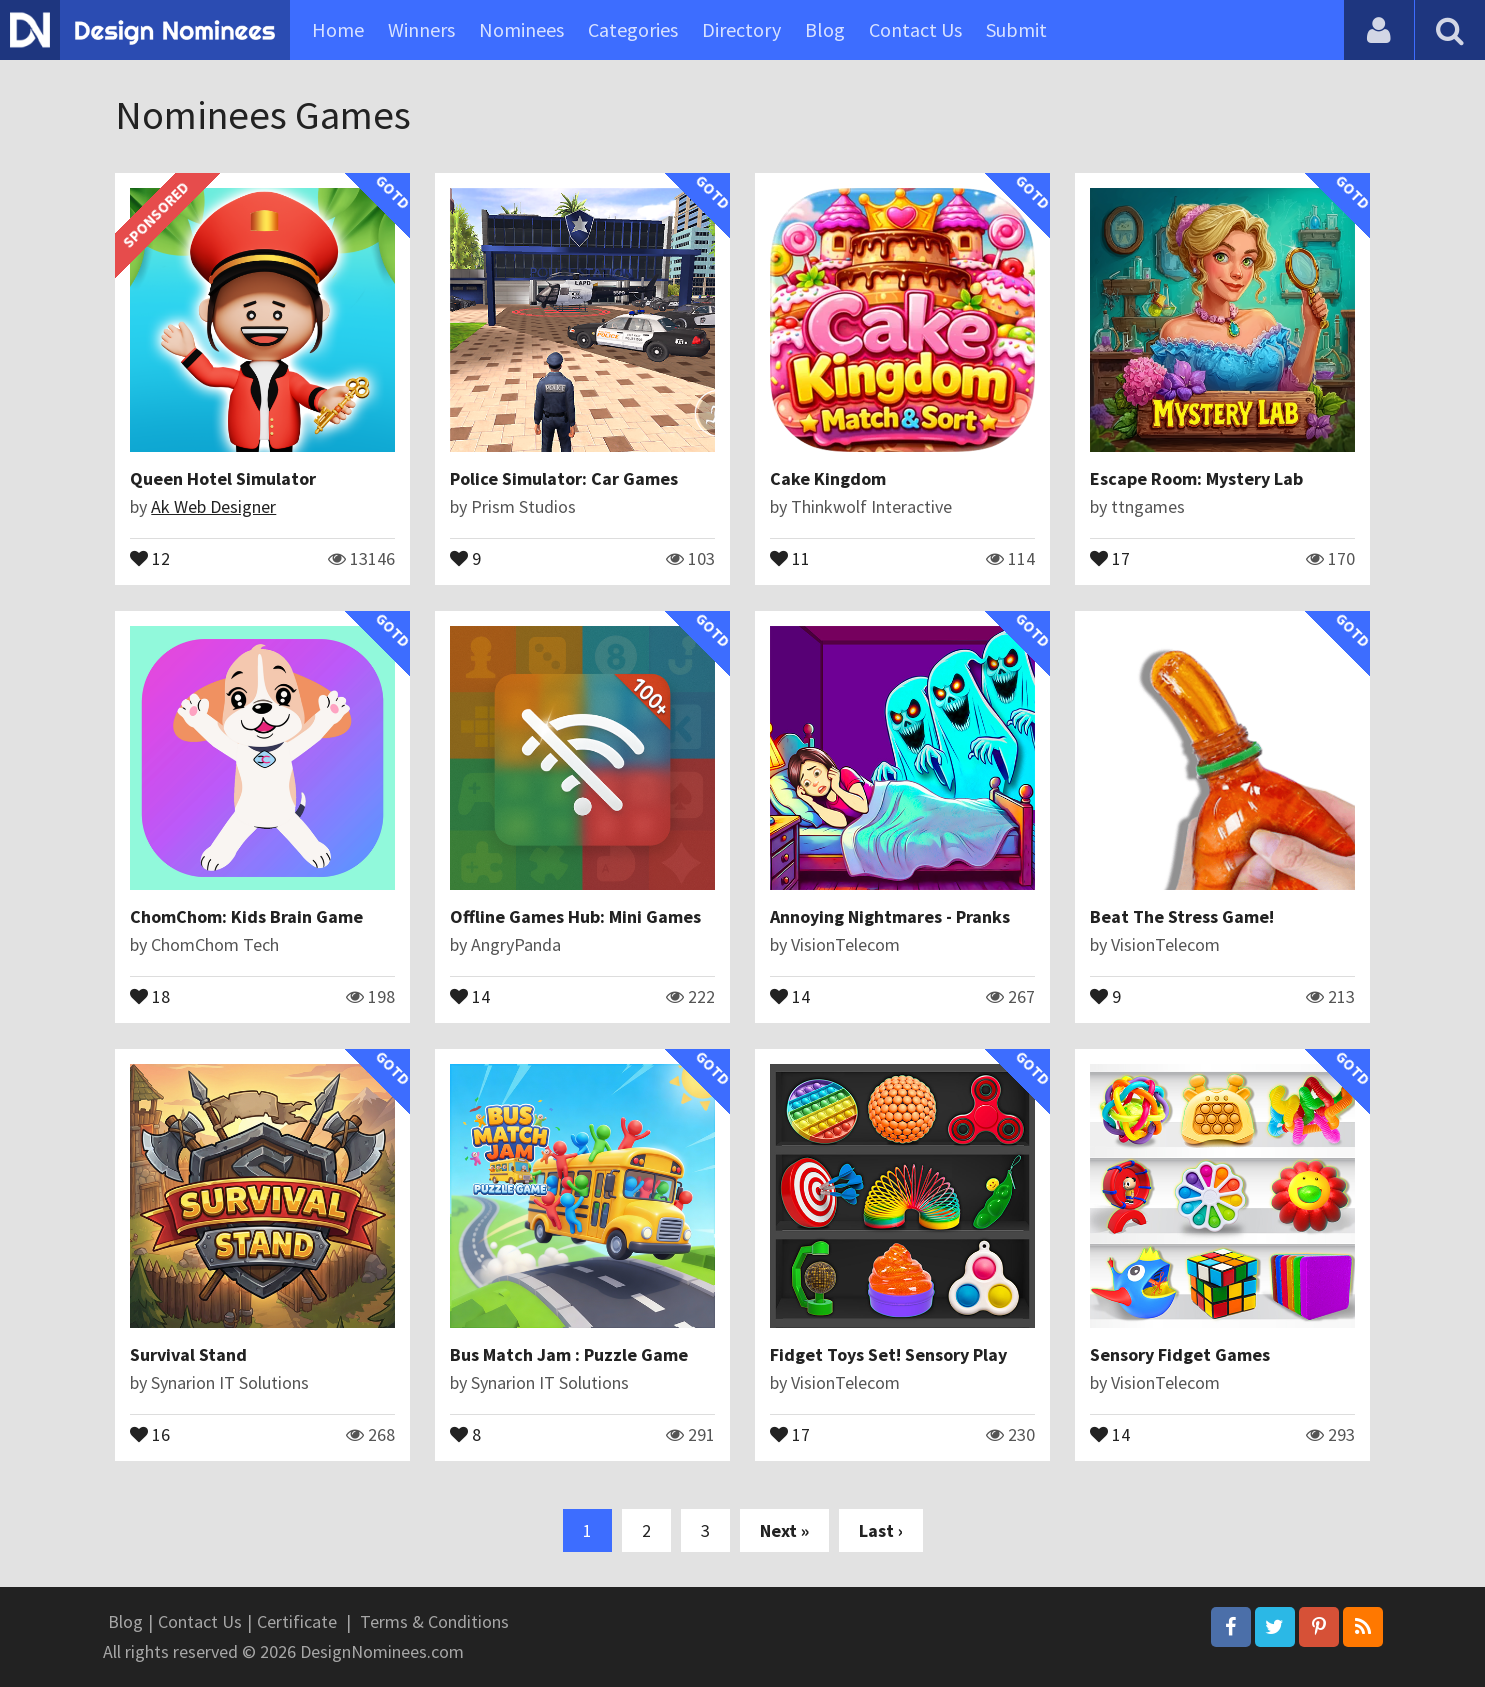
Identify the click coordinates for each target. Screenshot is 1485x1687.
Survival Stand (188, 1354)
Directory (741, 29)
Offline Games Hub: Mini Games (575, 916)
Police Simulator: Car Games (564, 478)
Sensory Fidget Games (1180, 1354)
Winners (421, 29)
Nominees (521, 29)
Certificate (297, 1621)
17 (1110, 557)
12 (150, 557)
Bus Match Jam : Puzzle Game (569, 1354)
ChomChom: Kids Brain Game (246, 916)
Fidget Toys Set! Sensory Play (888, 1354)
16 (150, 1433)
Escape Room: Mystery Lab (1196, 478)
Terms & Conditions (434, 1621)
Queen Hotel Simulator (223, 478)
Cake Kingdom (828, 478)
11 (790, 557)
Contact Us (915, 29)
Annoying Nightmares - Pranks (890, 916)
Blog (825, 29)
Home (338, 29)
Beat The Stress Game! (1182, 916)
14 (470, 995)
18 (150, 995)
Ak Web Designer (213, 506)
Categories (633, 29)
